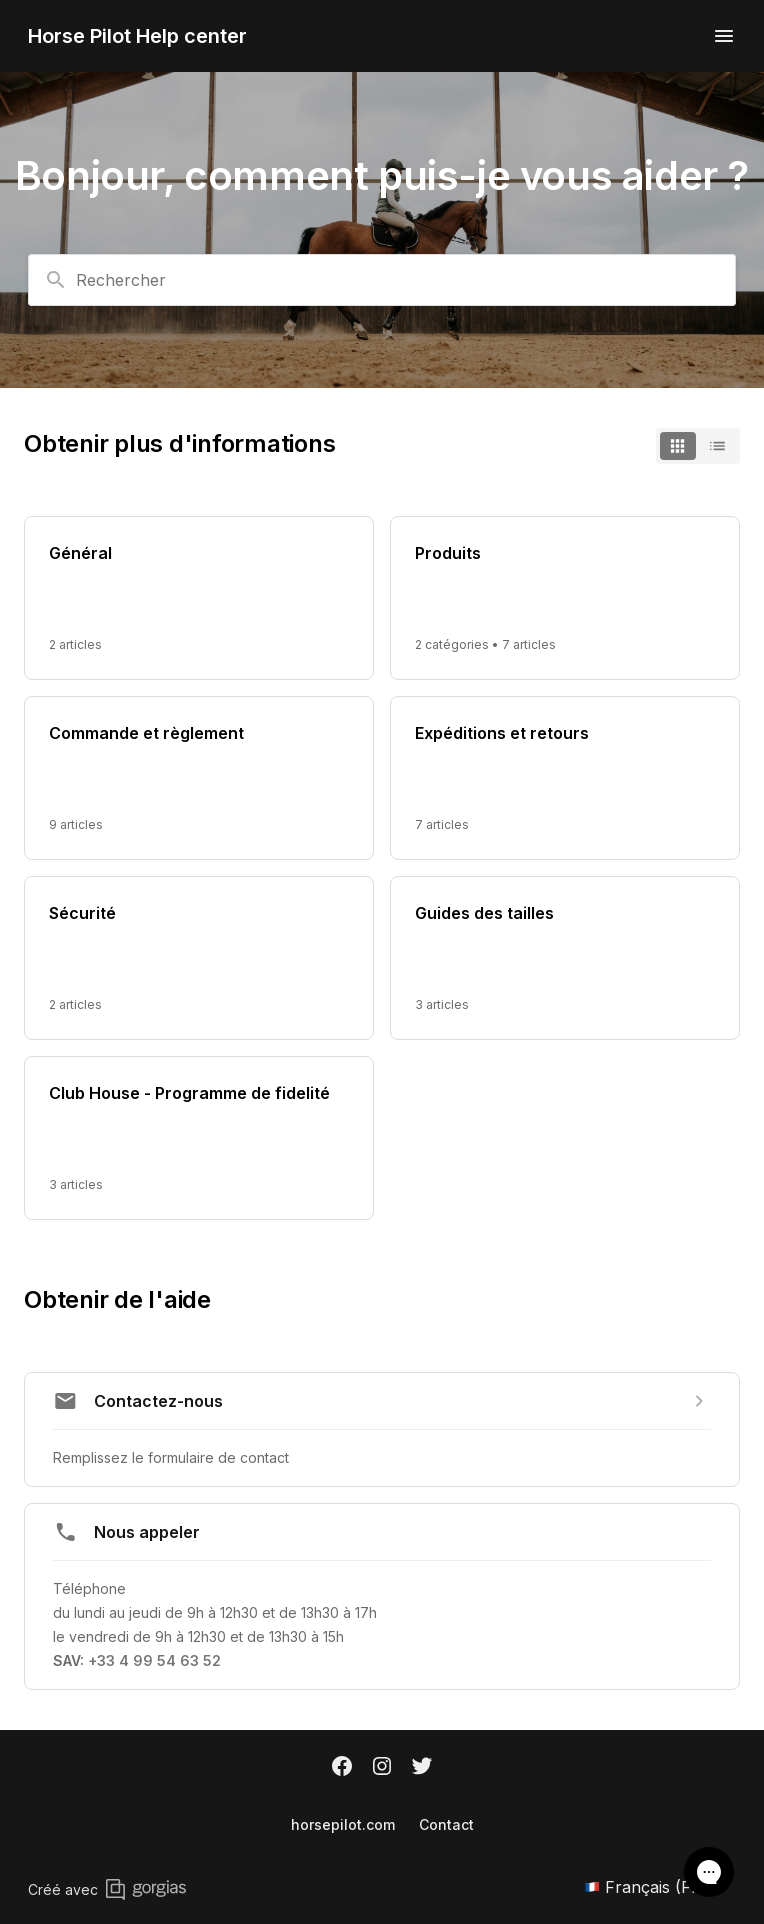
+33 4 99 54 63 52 (154, 1660)
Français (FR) (660, 1887)
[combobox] (382, 280)
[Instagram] (382, 1768)
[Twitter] (422, 1768)
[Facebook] (342, 1768)
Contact (446, 1824)
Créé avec (107, 1889)
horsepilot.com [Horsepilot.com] (343, 1824)
